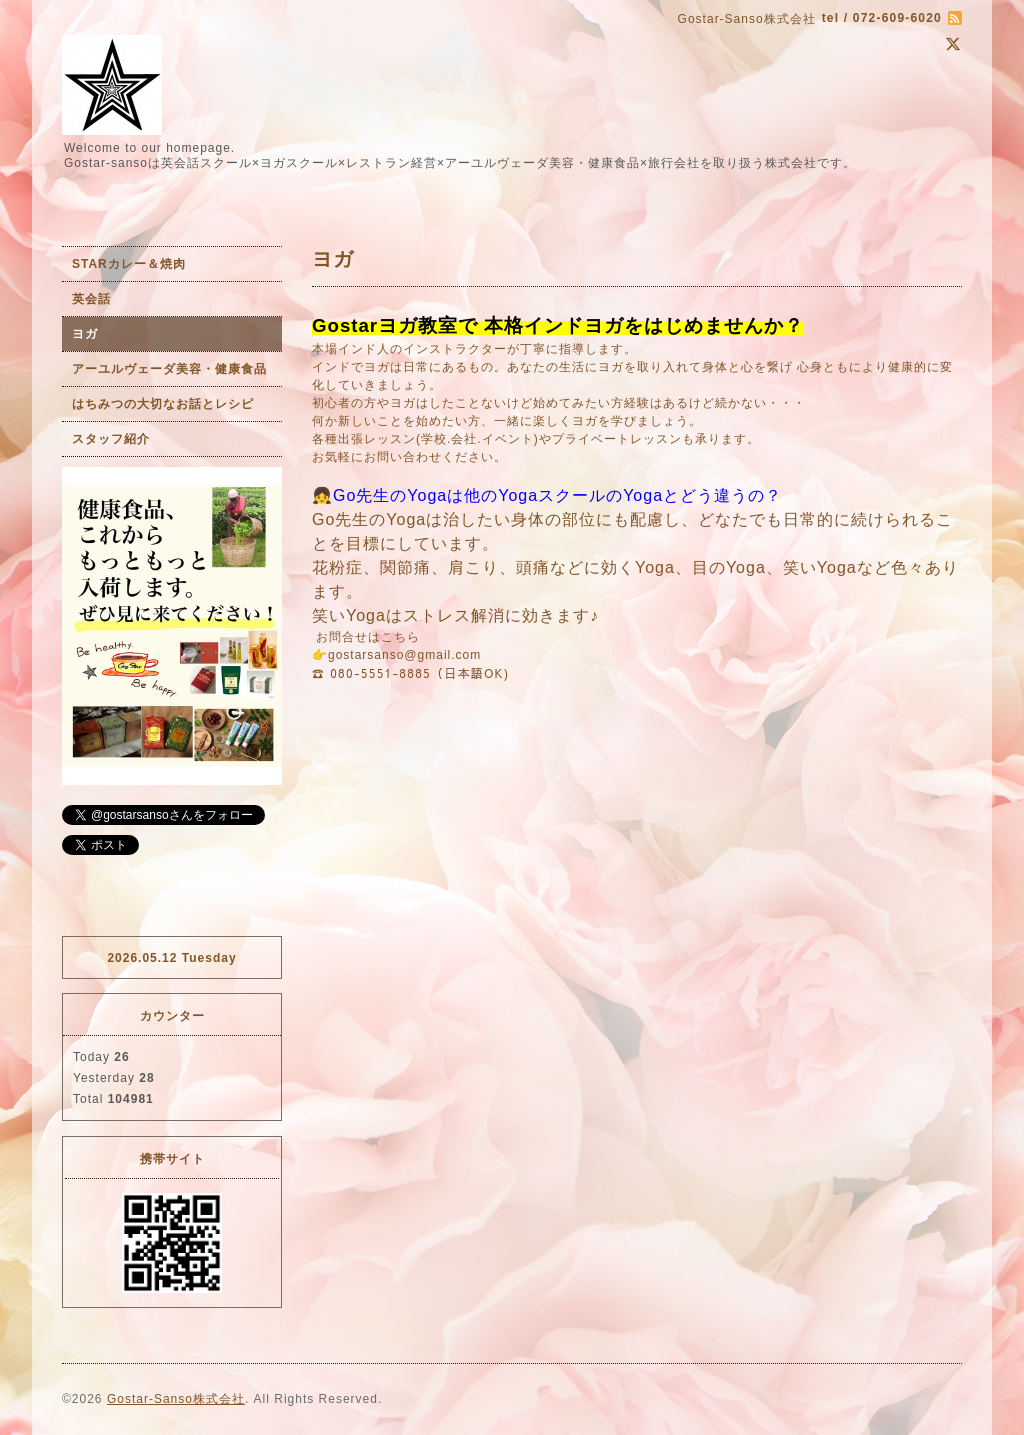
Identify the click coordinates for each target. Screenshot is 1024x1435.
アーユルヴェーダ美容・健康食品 (169, 369)
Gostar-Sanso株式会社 (176, 1399)
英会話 (91, 299)
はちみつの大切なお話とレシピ (163, 404)
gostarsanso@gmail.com (404, 655)
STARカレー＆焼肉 (129, 264)
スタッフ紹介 (111, 439)
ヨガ (85, 334)
